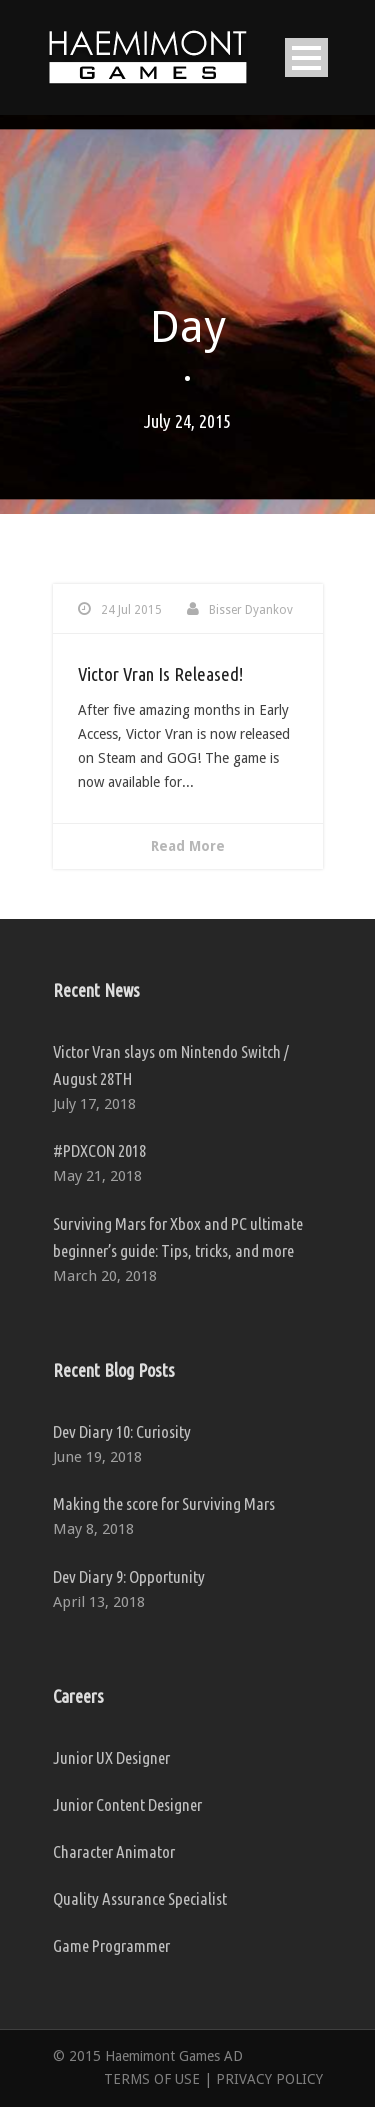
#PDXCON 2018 (99, 1150)
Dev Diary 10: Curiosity (122, 1431)
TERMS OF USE (152, 2079)
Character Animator (114, 1851)
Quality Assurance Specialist (140, 1898)
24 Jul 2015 (131, 610)
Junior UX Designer (111, 1757)
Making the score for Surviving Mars (164, 1503)
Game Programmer (111, 1945)
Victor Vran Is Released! (160, 674)
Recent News (96, 990)
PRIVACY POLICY (269, 2079)
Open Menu (306, 57)
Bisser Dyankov (251, 610)
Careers (78, 1696)
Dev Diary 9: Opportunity (129, 1576)
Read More (188, 846)
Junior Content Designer (127, 1804)
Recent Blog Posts (114, 1370)
